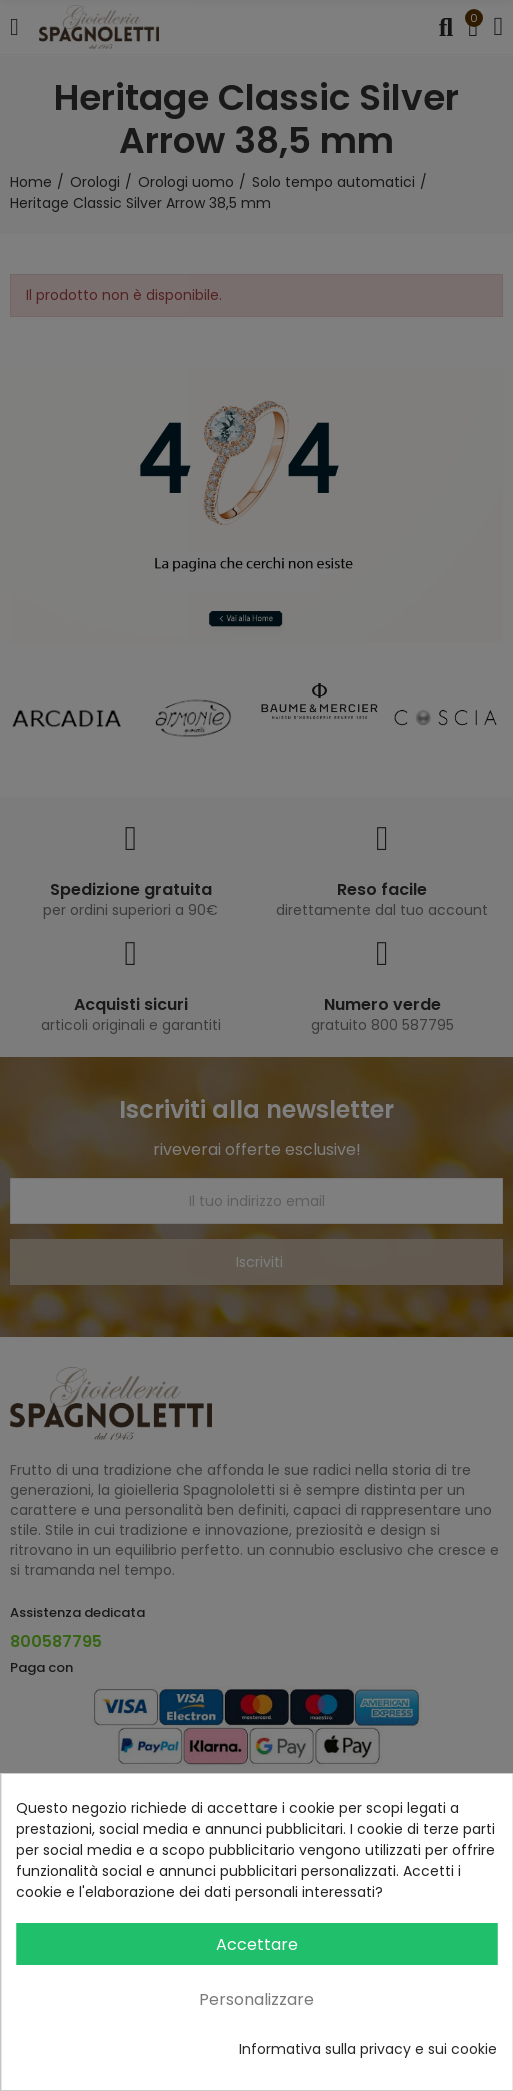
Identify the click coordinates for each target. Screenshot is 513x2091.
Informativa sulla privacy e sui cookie (368, 2049)
